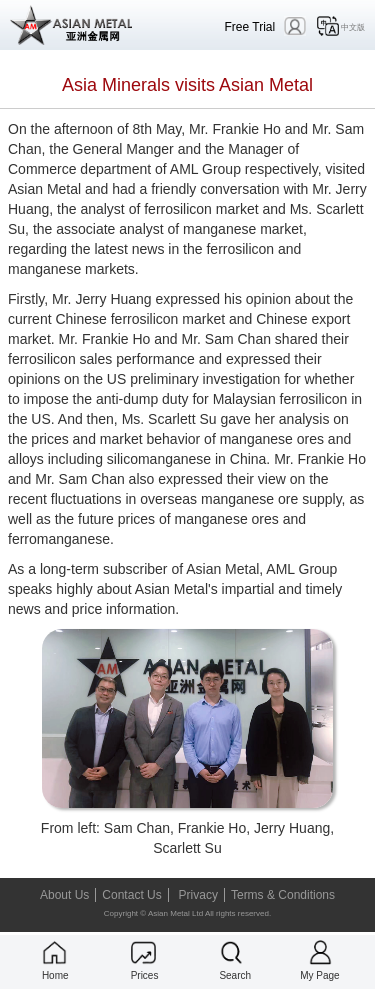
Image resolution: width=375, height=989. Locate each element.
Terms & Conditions (283, 895)
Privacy (198, 895)
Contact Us (131, 895)
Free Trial (250, 26)
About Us (64, 895)
